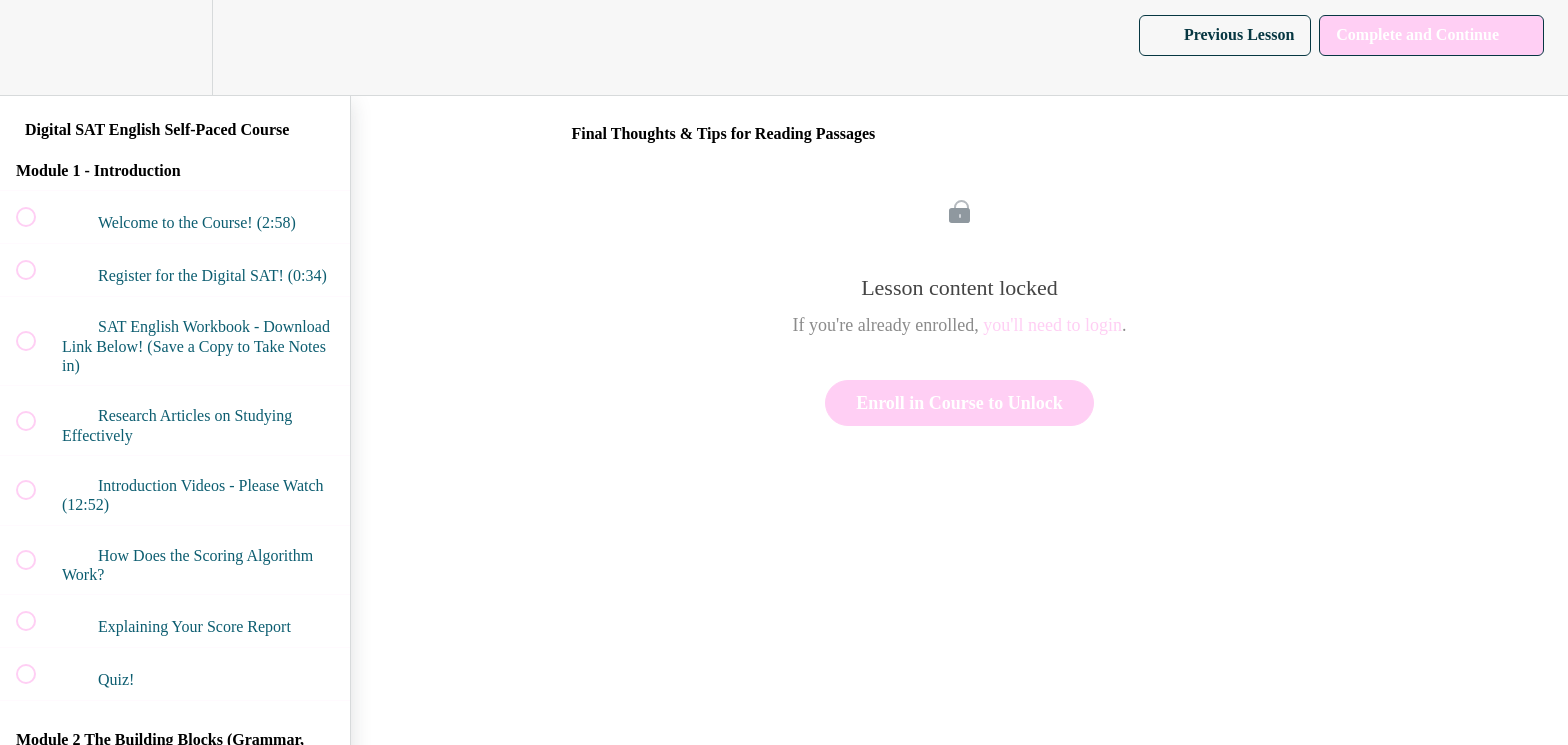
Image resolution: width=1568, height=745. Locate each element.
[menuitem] (175, 47)
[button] (37, 47)
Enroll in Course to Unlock (959, 403)
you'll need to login (1052, 325)
